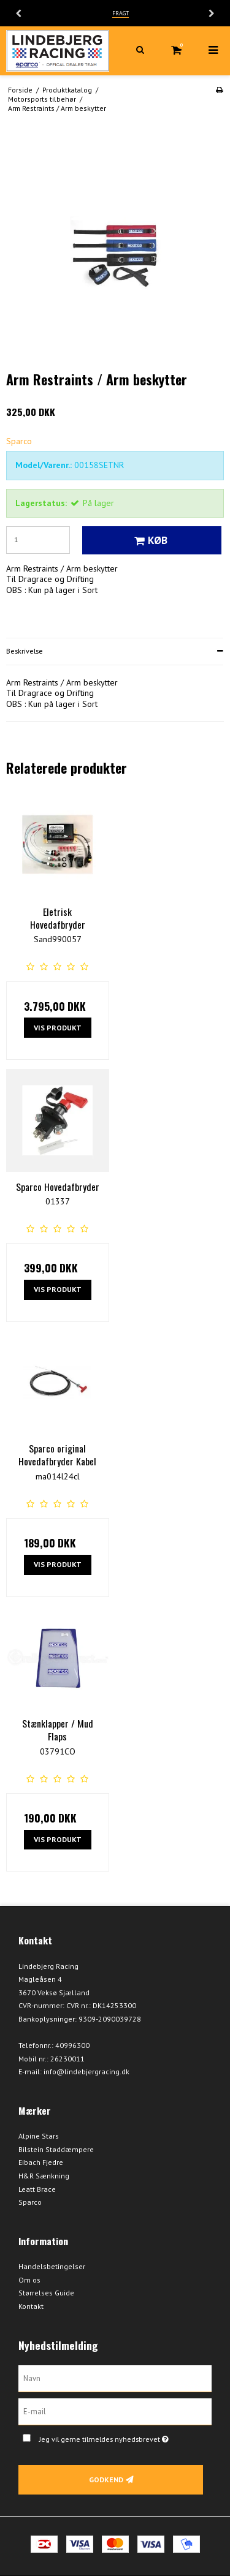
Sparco (30, 2202)
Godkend (106, 2479)
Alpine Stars (38, 2135)
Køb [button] (149, 540)
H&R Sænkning (43, 2175)
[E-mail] (115, 2410)
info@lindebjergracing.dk (86, 2071)
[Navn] (115, 2378)
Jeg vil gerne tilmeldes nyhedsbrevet (114, 2437)
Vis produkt (58, 1027)
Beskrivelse (24, 650)
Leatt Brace (37, 2189)
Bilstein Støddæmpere (56, 2149)
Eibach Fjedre (40, 2162)
